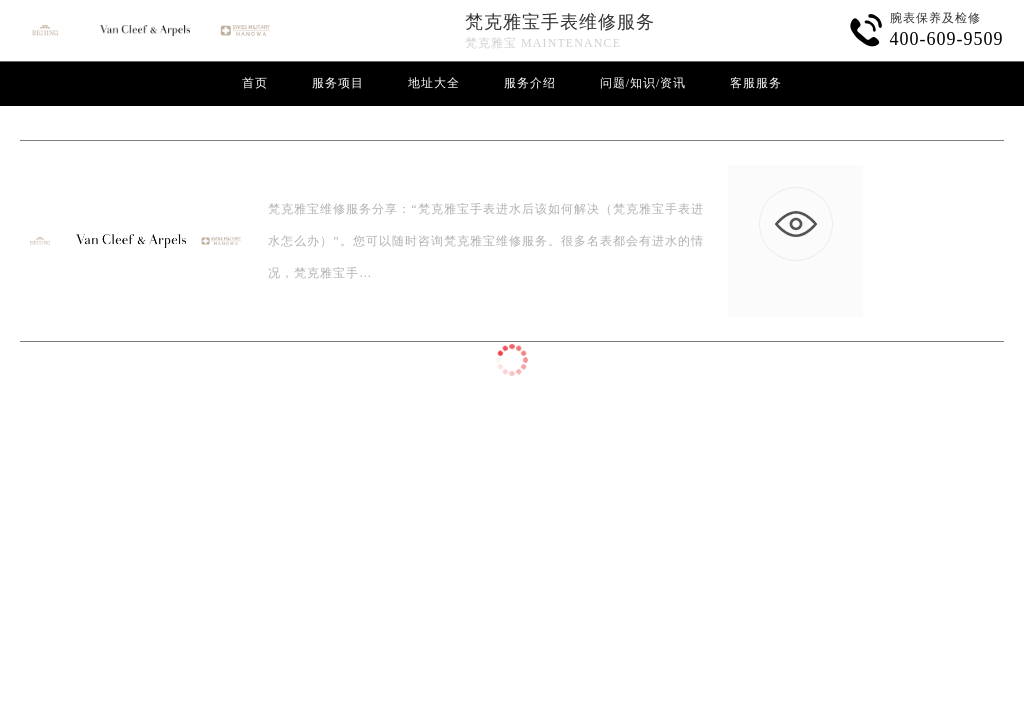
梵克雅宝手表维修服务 (560, 22)
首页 (255, 83)
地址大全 (434, 83)
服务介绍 (530, 83)
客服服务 (756, 83)
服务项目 (338, 83)
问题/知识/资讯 (643, 83)
